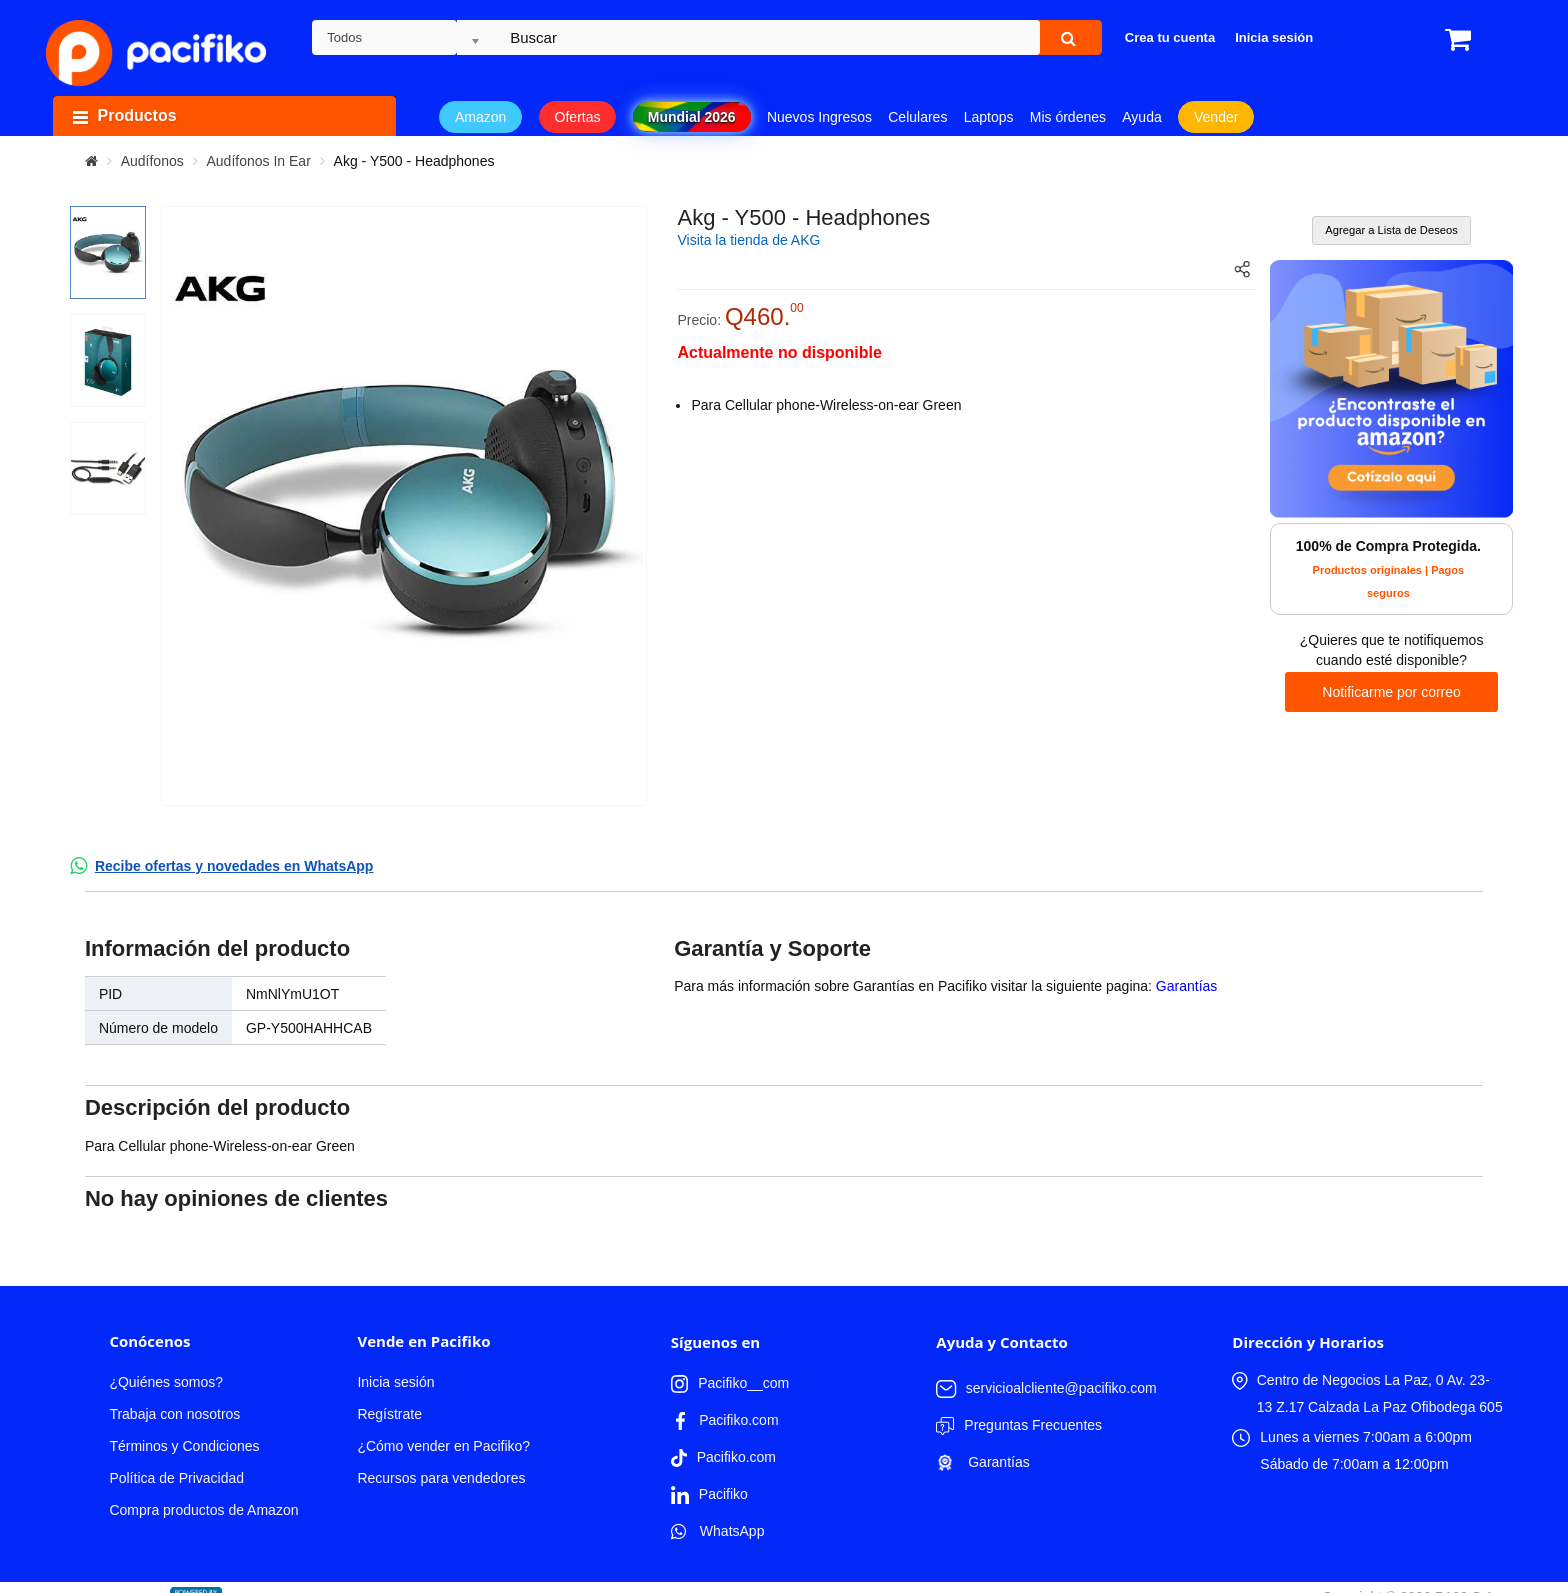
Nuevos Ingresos (819, 117)
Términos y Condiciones (184, 1446)
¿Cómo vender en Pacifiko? (443, 1446)
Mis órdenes (1068, 117)
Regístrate (389, 1414)
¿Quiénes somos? (166, 1382)
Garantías (1186, 986)
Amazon (480, 117)
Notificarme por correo (1391, 692)
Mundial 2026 (692, 117)
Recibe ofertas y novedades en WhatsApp (234, 866)
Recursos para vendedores (441, 1478)
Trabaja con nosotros (174, 1414)
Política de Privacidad (176, 1478)
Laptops (989, 117)
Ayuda (1141, 117)
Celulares (917, 117)
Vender (1216, 117)
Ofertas (578, 117)
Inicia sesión (395, 1382)
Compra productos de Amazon (203, 1510)
